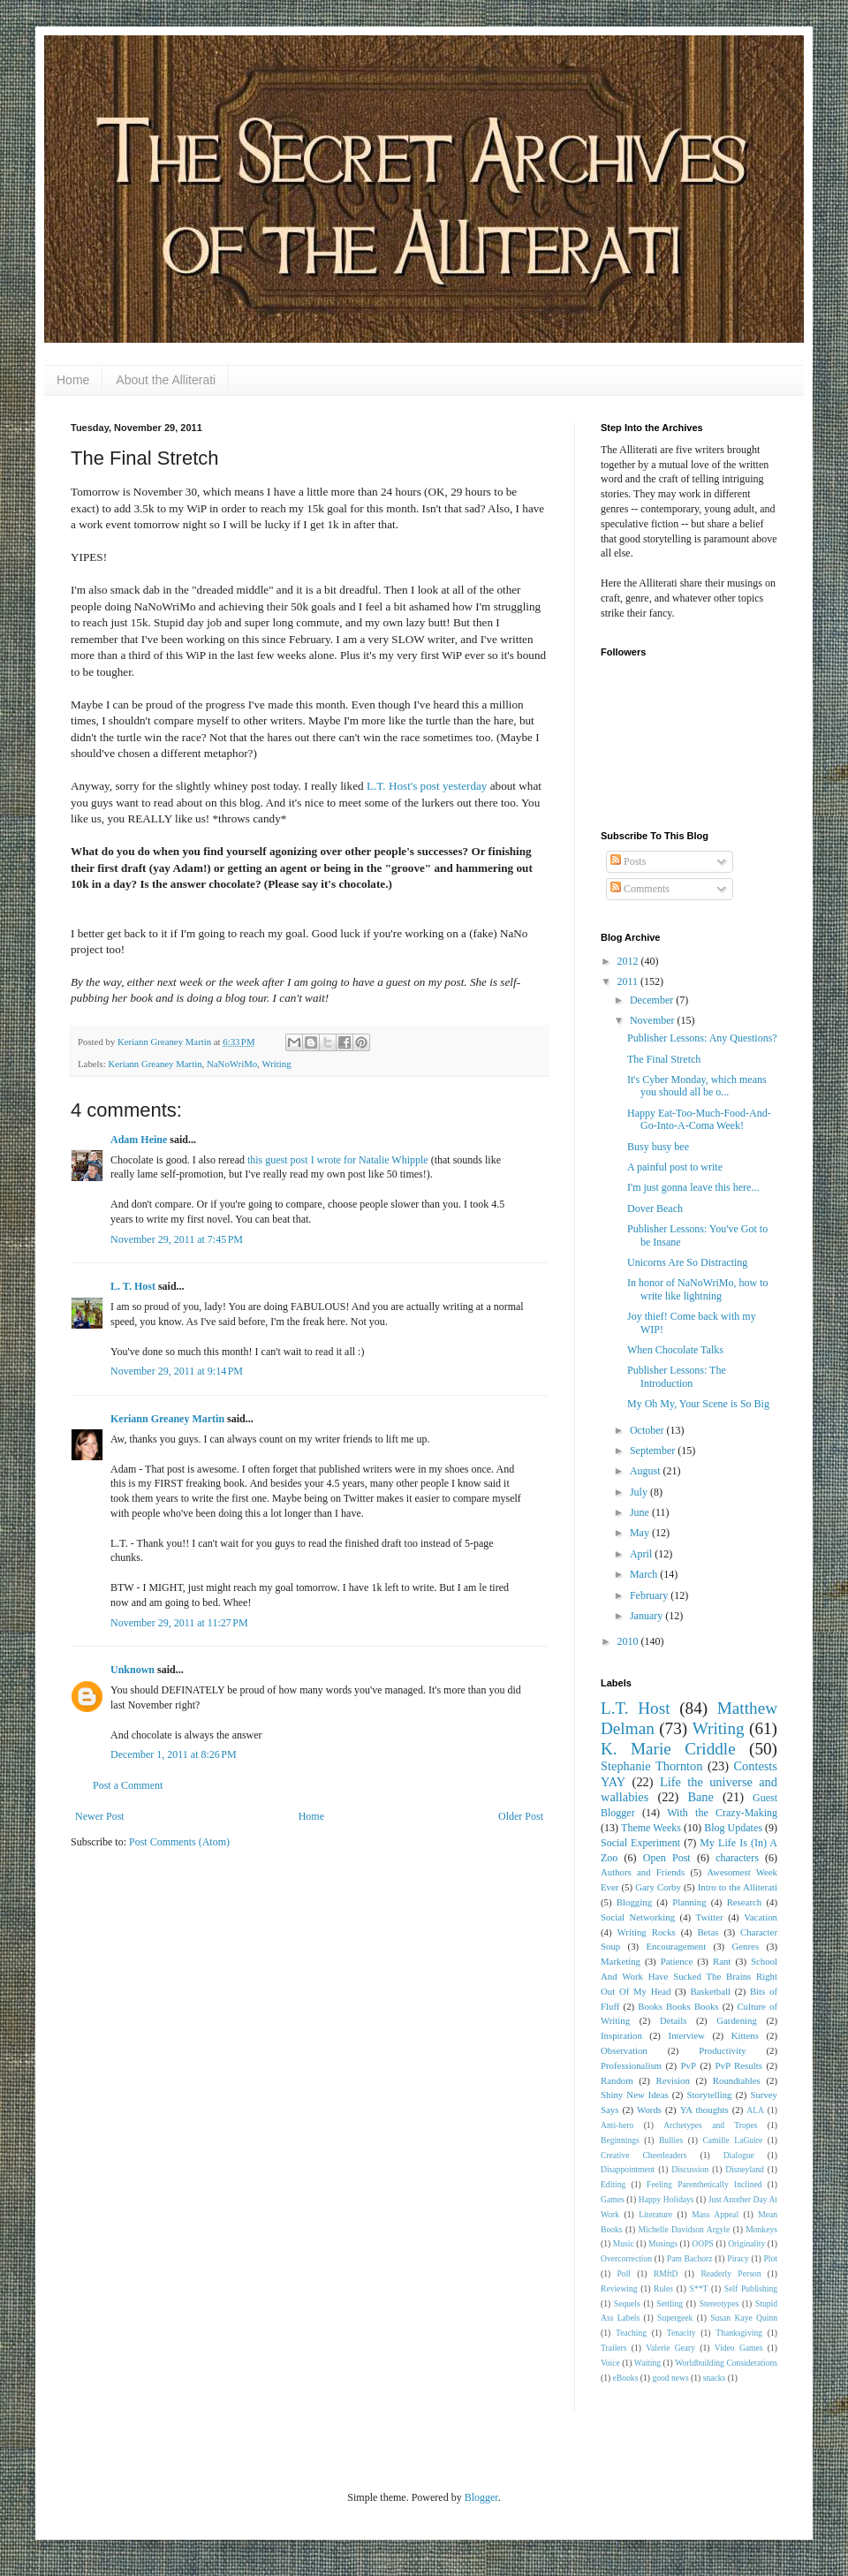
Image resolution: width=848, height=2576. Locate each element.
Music (623, 2243)
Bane (700, 1797)
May (641, 1533)
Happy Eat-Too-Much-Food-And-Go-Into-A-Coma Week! (699, 1119)
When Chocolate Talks (675, 1350)
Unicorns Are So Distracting (687, 1262)
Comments (640, 889)
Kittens (745, 2035)
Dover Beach (655, 1208)
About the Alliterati (166, 380)
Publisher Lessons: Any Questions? (702, 1038)
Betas (707, 1932)
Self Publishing (750, 2288)
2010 (629, 1641)
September (654, 1450)
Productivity (722, 2050)
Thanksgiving (739, 2332)
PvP (688, 2065)
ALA (755, 2110)
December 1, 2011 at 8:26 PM (173, 1754)
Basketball (710, 1991)
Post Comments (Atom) (179, 1842)
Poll (624, 2273)
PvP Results (739, 2065)
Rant (722, 1961)
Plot (770, 2258)
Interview (687, 2035)
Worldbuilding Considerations (726, 2363)
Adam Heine (138, 1139)
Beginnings (620, 2140)
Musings (663, 2243)
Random (617, 2080)
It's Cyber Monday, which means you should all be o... (697, 1085)
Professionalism (631, 2065)
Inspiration (621, 2035)
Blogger (481, 2497)
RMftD (666, 2273)
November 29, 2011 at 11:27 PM (179, 1623)
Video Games (739, 2347)
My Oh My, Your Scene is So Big (698, 1404)
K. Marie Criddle (668, 1748)
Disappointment (628, 2169)
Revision (673, 2080)
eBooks (626, 2378)
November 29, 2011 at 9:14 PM (176, 1371)
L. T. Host (132, 1286)
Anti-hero (617, 2125)
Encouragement (676, 1946)
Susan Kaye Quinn (743, 2317)
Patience (677, 1961)
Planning (689, 1902)
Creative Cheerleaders (644, 2155)
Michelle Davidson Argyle (685, 2229)
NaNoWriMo (232, 1063)
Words (649, 2109)
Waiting (647, 2363)
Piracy (738, 2258)
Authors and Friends (643, 1872)
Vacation (760, 1917)
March (645, 1574)
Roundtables (737, 2080)
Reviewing (619, 2288)
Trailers (614, 2347)
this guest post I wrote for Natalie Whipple (337, 1160)
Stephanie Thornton (652, 1766)
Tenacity (681, 2332)
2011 (629, 981)
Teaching (631, 2332)
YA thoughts (704, 2109)
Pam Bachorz (690, 2258)
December (653, 1000)
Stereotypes (719, 2303)
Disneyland (744, 2169)
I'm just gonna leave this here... (693, 1187)
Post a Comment (128, 1785)
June (641, 1512)
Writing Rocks (646, 1932)
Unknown (132, 1669)
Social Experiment (640, 1843)
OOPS (703, 2243)
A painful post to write (675, 1167)
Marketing (620, 1961)
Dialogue (738, 2155)
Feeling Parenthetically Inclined (704, 2184)
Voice (610, 2363)
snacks (714, 2378)
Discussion (689, 2169)
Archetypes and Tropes (710, 2125)
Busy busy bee (658, 1146)
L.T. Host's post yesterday (427, 785)
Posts (628, 861)
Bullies (671, 2140)
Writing (276, 1063)
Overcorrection (626, 2258)
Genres (746, 1946)
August (646, 1471)
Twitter (709, 1917)
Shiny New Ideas (635, 2094)
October (648, 1430)
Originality (746, 2243)
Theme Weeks (651, 1828)
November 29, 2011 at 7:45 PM (176, 1239)
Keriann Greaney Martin (154, 1063)
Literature (655, 2214)
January (647, 1616)
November (654, 1020)
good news (670, 2378)
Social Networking (638, 1917)
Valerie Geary (670, 2347)
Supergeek (675, 2317)
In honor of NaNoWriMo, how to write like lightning (697, 1289)
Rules (663, 2288)
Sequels (627, 2303)
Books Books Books (678, 2006)
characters (737, 1858)
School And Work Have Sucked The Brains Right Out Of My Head (689, 1976)
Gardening (736, 2020)
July (640, 1492)
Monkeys (761, 2229)
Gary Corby (658, 1887)
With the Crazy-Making (722, 1813)
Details (673, 2020)
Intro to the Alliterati (737, 1887)
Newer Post (100, 1816)
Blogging (634, 1902)
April (642, 1554)
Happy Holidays (666, 2199)
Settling (669, 2303)
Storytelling (709, 2094)
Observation (624, 2050)
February (650, 1595)
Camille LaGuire (732, 2140)
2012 (629, 961)
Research (744, 1902)
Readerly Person (730, 2273)
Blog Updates (733, 1828)
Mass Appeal (715, 2214)
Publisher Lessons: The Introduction (676, 1376)
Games (613, 2199)
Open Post (667, 1858)
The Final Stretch (663, 1059)
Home (73, 380)
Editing (613, 2184)
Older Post (520, 1816)
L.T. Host (635, 1708)
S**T (699, 2288)
